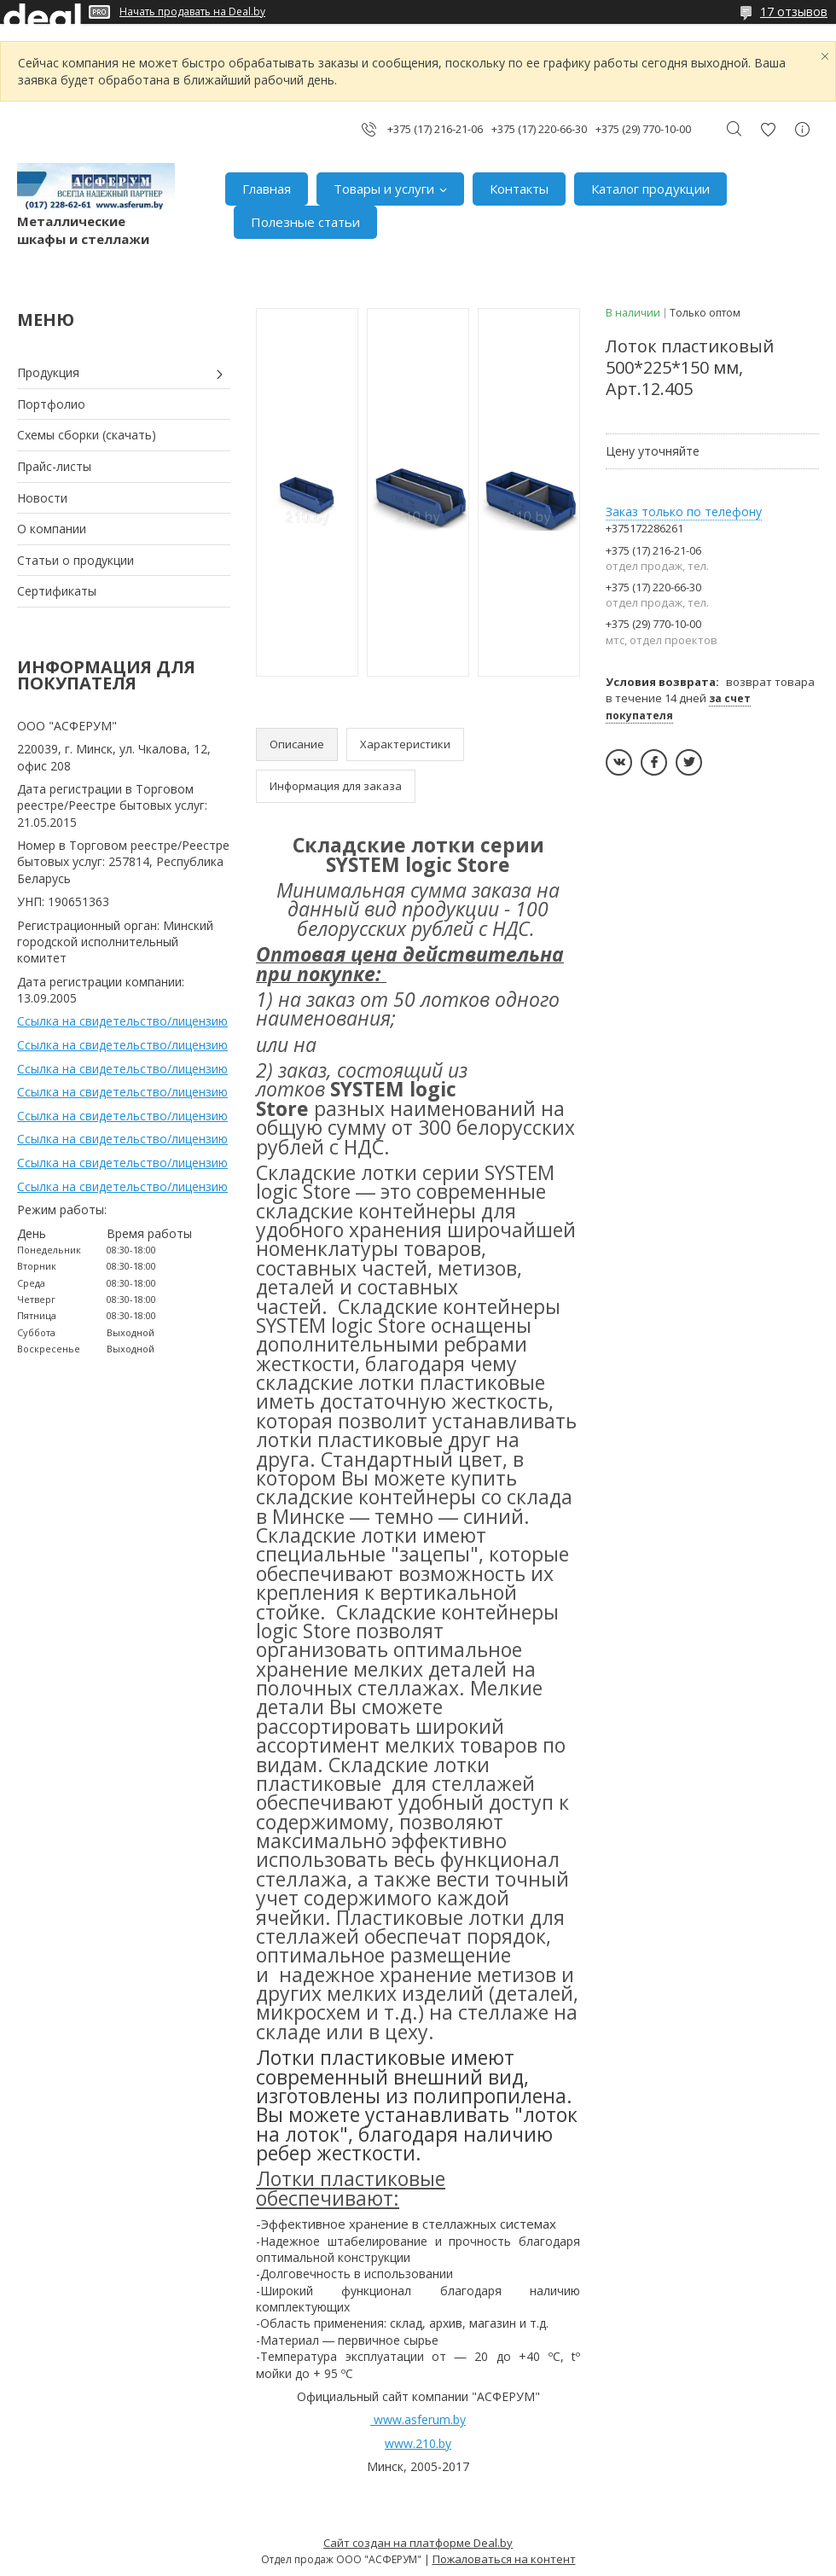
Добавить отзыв (768, 129)
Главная (266, 188)
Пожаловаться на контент (504, 2559)
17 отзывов (793, 11)
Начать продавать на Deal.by (192, 12)
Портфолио (51, 404)
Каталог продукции (650, 188)
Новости (42, 498)
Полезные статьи (305, 221)
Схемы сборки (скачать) (86, 435)
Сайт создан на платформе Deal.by (418, 2542)
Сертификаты (56, 591)
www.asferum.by (420, 2419)
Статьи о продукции (75, 560)
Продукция (48, 372)
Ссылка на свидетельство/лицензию (122, 1021)
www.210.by (418, 2443)
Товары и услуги (384, 188)
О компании (51, 528)
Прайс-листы (54, 466)
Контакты (519, 188)
